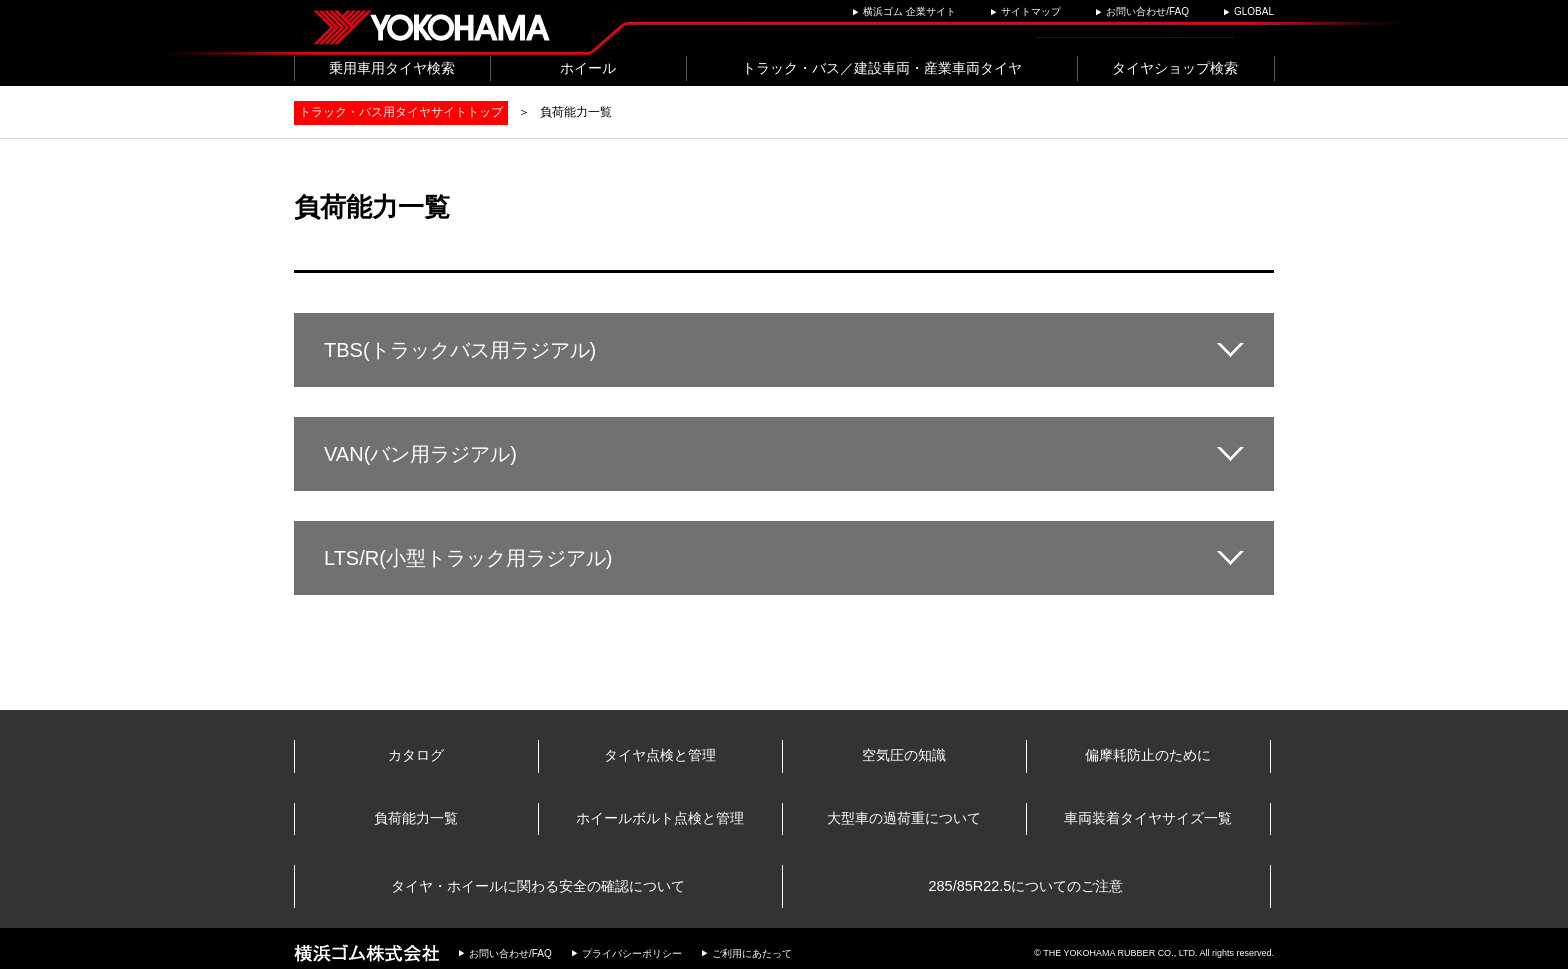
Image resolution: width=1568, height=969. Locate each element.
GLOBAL (1254, 11)
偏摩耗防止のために (1149, 756)
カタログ (417, 756)
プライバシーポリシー (632, 946)
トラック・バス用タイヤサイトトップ (401, 112)
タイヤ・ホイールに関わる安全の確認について (539, 883)
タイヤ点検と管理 (661, 756)
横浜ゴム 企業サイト (909, 11)
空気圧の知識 (905, 756)
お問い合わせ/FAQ (1147, 11)
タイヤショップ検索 (1175, 68)
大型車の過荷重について (905, 820)
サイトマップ (1031, 11)
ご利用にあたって (752, 946)
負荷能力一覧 (417, 820)
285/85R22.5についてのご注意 (1027, 883)
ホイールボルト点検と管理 (661, 820)
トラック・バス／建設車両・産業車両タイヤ (882, 68)
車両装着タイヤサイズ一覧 (1149, 820)
